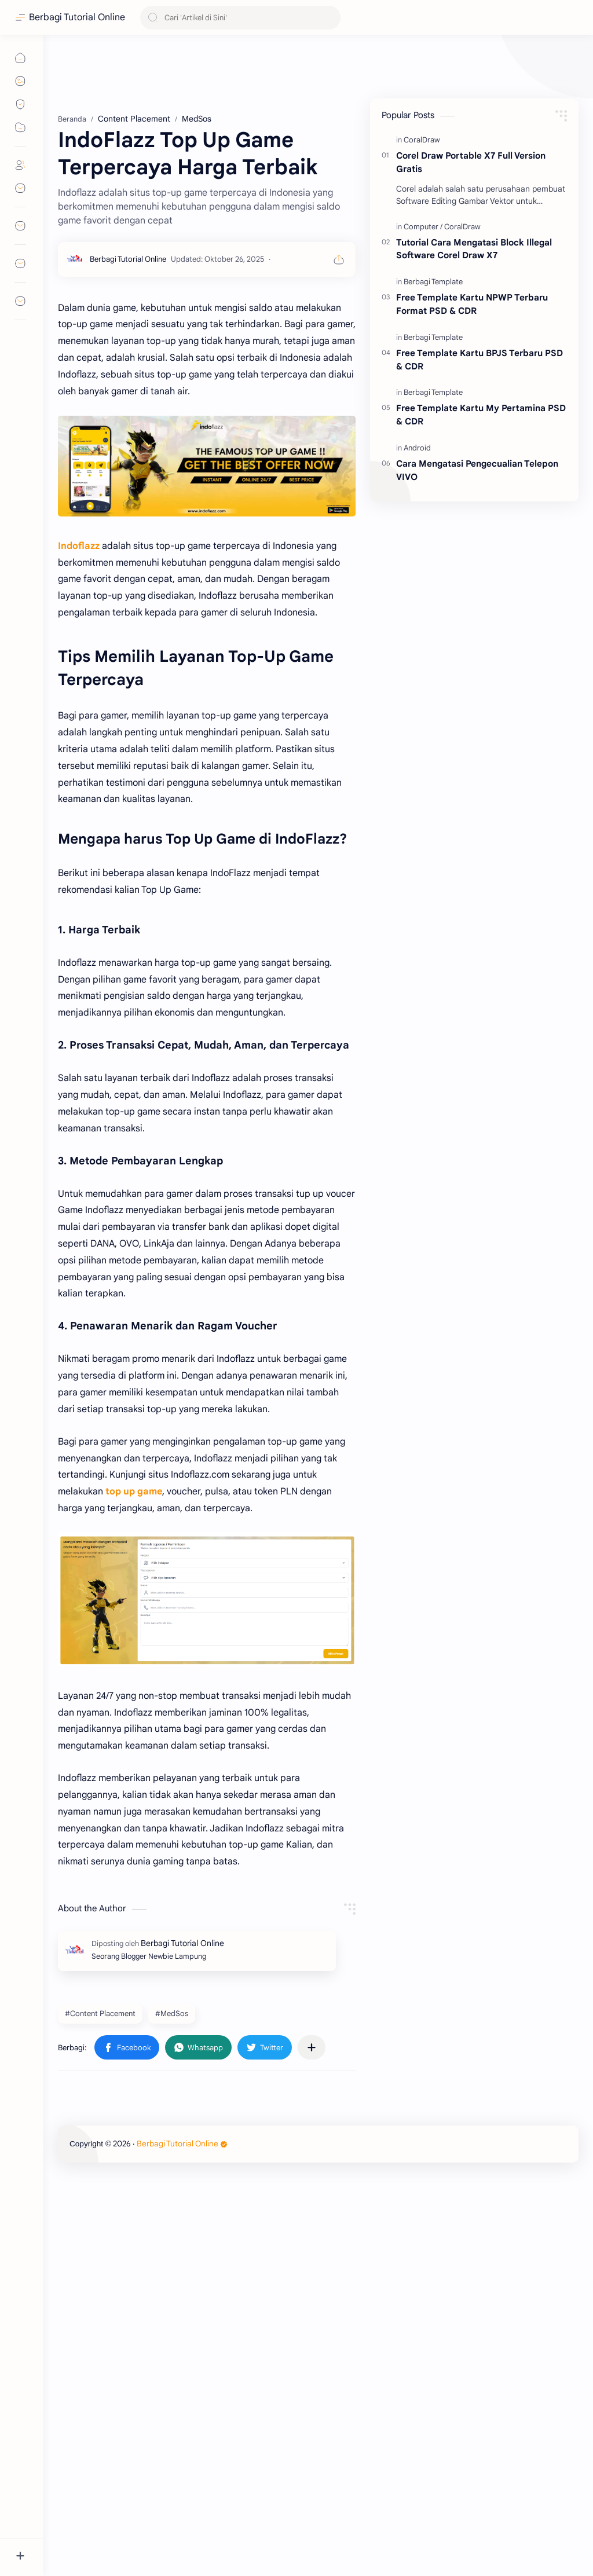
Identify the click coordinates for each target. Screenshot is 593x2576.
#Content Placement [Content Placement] (100, 2013)
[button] (126, 2047)
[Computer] (423, 226)
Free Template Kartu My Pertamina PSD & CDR (481, 414)
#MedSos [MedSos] (171, 2013)
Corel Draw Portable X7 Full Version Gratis (471, 162)
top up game (133, 1491)
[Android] (417, 448)
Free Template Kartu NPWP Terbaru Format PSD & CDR (472, 304)
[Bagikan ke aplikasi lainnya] (311, 2047)
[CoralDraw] (422, 140)
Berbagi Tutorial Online (77, 17)
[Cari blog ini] (240, 18)
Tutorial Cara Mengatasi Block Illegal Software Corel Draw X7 (474, 249)
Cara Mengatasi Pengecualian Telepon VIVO (477, 470)
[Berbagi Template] (433, 282)
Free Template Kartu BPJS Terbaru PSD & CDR (479, 359)
